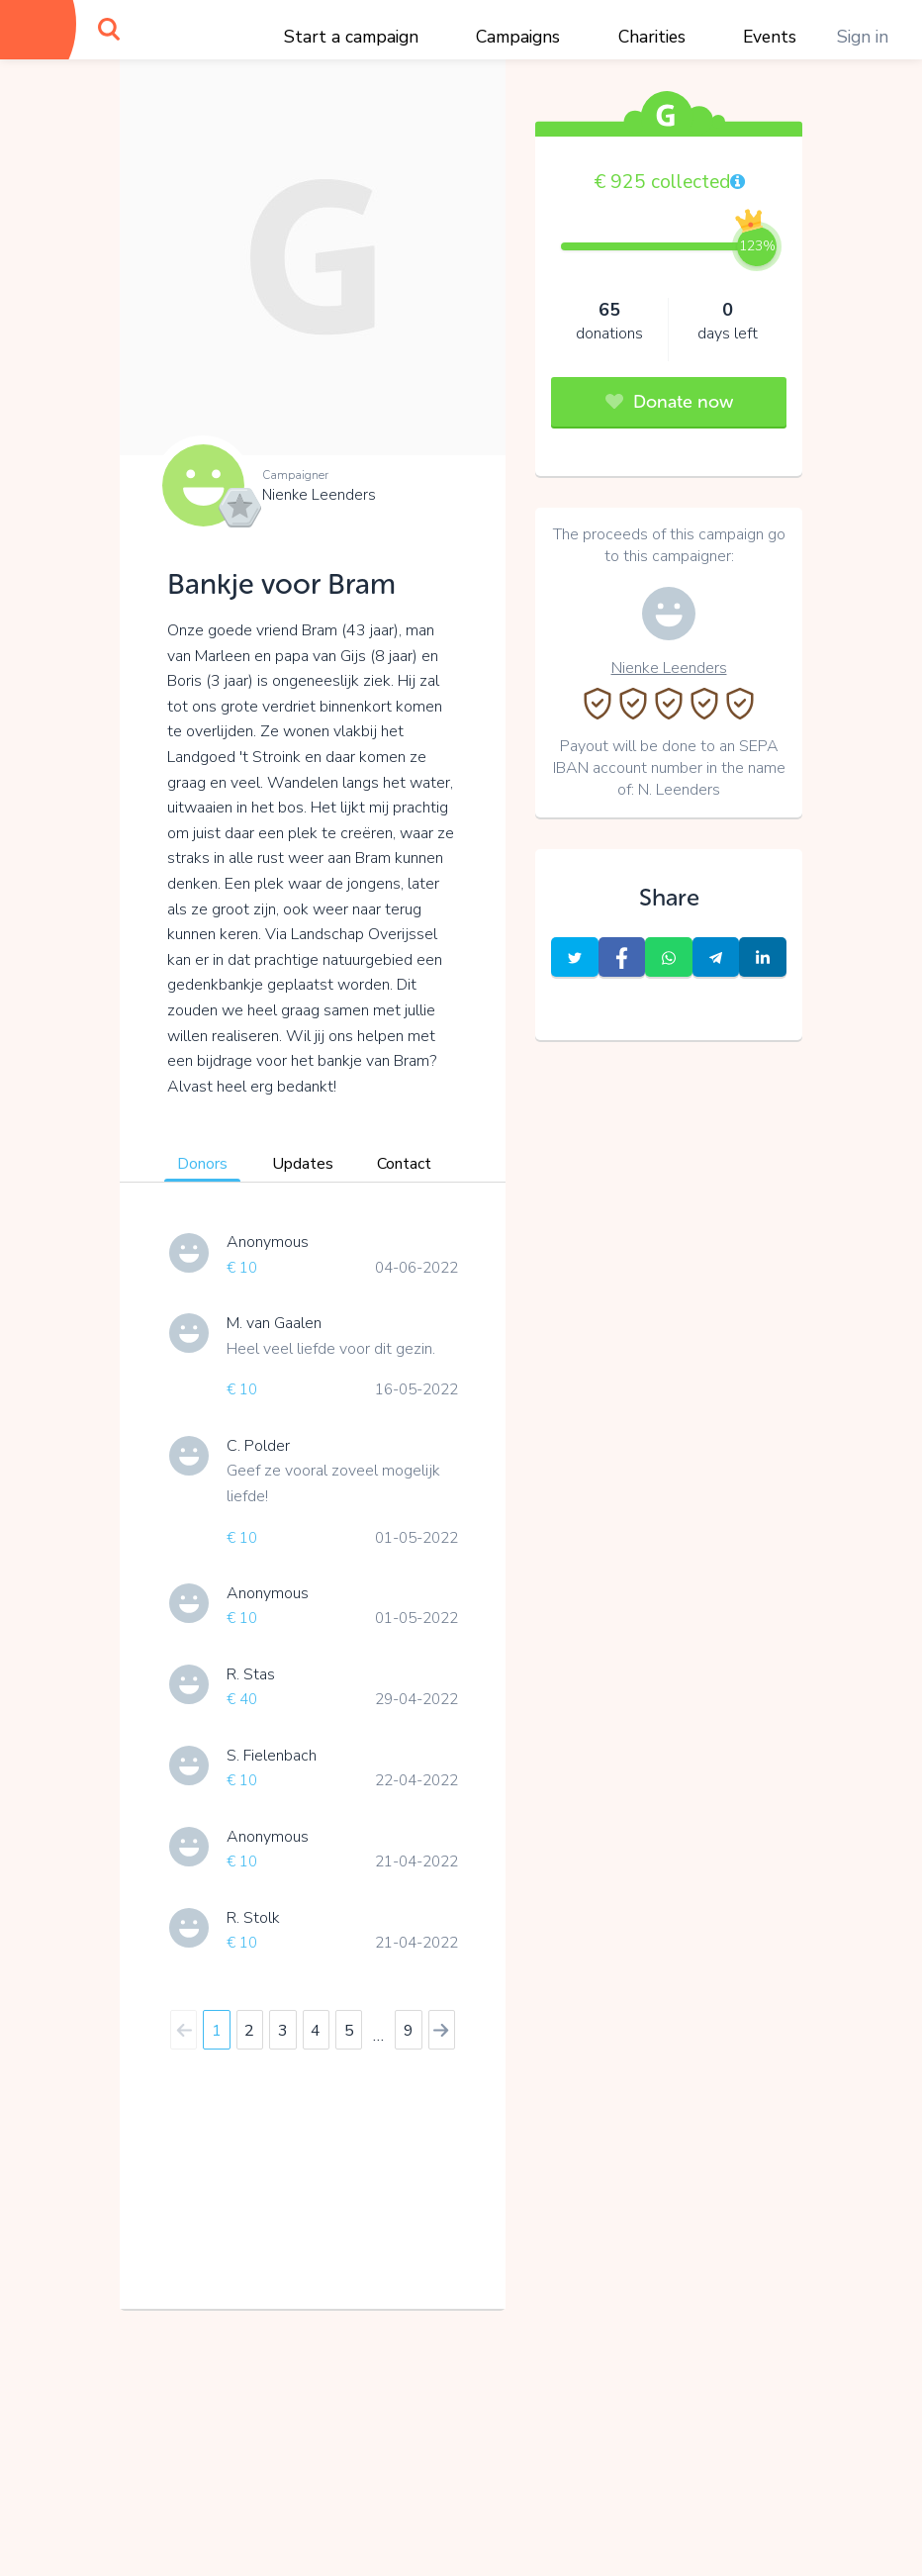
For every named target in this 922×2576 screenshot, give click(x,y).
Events (769, 36)
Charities (652, 36)
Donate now (669, 402)
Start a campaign (351, 36)
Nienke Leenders (319, 495)
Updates (302, 1164)
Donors (202, 1164)
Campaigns (518, 36)
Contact (404, 1164)
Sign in (862, 36)
